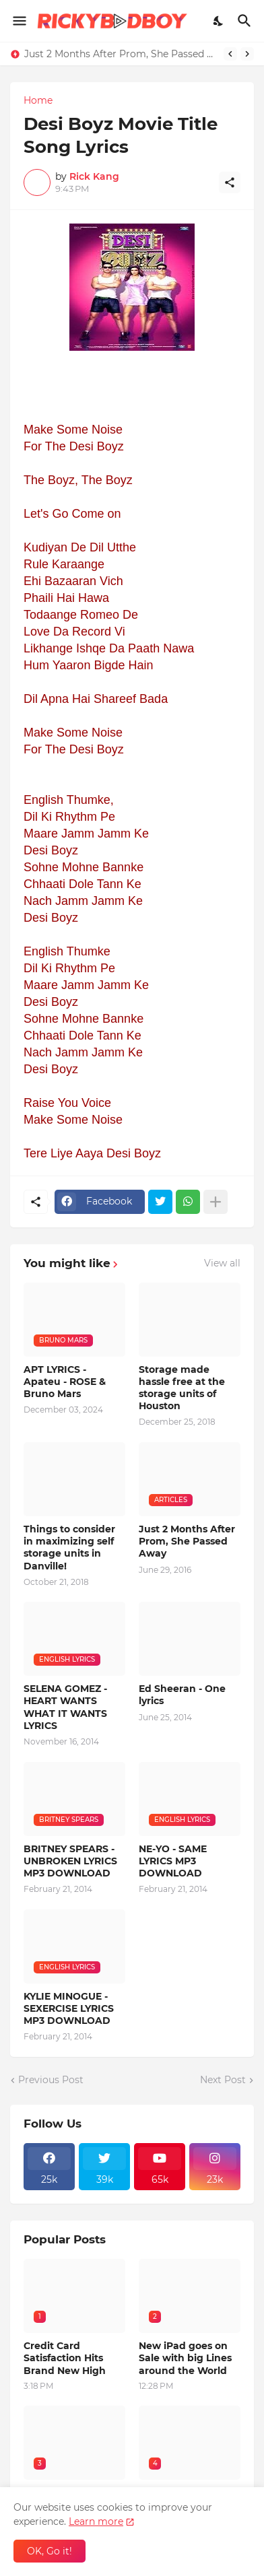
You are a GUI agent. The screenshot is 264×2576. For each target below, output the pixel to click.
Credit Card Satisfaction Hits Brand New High (65, 2358)
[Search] (246, 20)
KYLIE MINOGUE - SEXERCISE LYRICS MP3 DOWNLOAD (69, 2008)
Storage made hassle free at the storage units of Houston (182, 1388)
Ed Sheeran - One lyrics (182, 1695)
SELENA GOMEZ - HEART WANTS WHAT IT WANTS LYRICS (65, 1707)
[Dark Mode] (219, 20)
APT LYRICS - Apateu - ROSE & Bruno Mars (65, 1381)
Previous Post (51, 2080)
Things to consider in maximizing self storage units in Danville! (69, 1547)
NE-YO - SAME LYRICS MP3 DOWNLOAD (173, 1861)
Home (38, 100)
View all (222, 1263)
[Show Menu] (18, 20)
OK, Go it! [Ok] (49, 2551)
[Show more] (215, 1202)
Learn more (96, 2521)
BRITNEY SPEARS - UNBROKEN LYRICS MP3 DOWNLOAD (70, 1861)
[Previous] (230, 54)
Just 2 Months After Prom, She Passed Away (120, 54)
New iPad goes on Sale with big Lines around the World (185, 2358)
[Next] (247, 54)
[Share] (229, 182)
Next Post (223, 2080)
